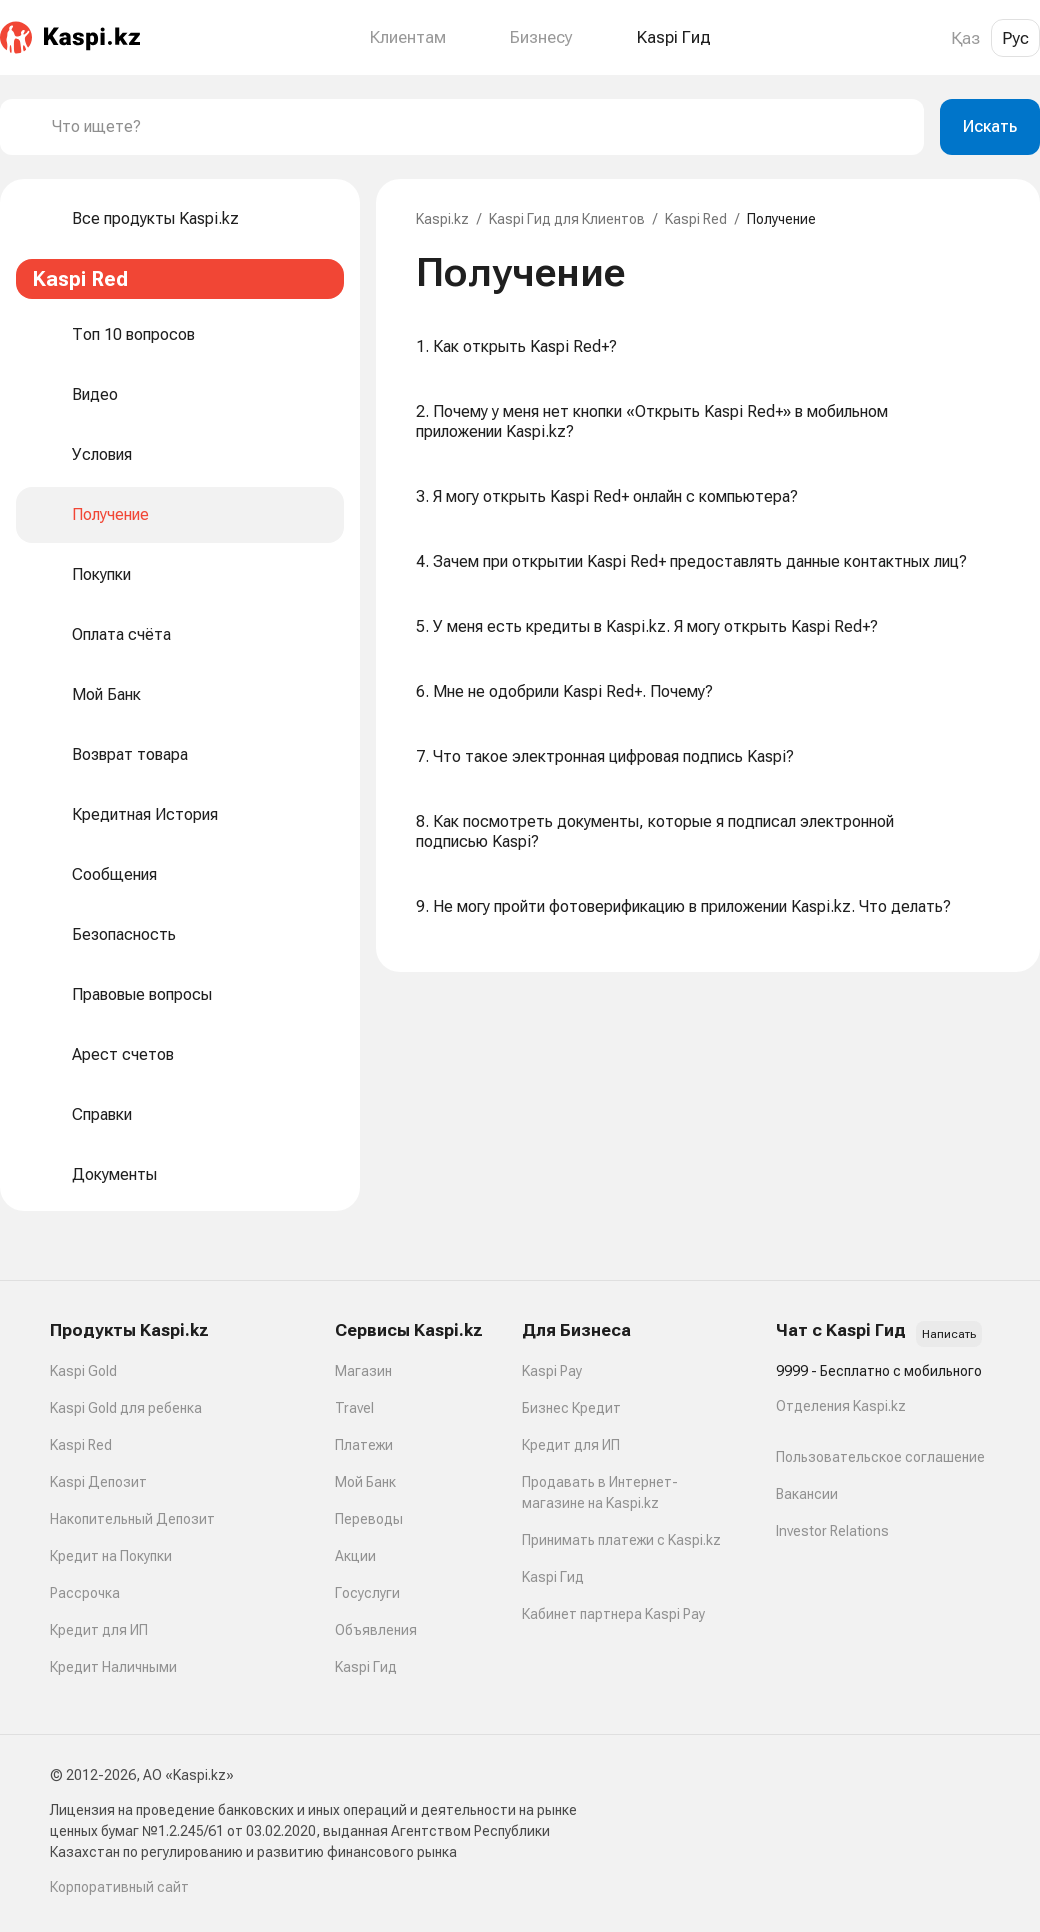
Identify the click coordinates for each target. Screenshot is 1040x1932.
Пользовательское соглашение (880, 1457)
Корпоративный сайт (119, 1887)
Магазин (363, 1371)
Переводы (369, 1519)
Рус (1015, 38)
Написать (949, 1334)
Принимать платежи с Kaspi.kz (621, 1540)
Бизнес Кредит (571, 1408)
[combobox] (480, 127)
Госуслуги (367, 1593)
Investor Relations (832, 1531)
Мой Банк (365, 1482)
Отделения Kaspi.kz (841, 1406)
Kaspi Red (696, 219)
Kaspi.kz (442, 219)
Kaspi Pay (552, 1371)
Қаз (965, 38)
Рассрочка (85, 1593)
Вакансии (807, 1494)
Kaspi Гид (366, 1667)
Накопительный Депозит (132, 1519)
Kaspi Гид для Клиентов (567, 219)
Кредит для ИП (99, 1630)
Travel (354, 1408)
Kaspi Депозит (98, 1482)
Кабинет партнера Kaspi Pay (613, 1614)
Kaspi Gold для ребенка (126, 1408)
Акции (355, 1556)
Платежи (364, 1445)
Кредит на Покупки (111, 1556)
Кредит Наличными (113, 1667)
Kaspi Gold (83, 1371)
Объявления (376, 1630)
